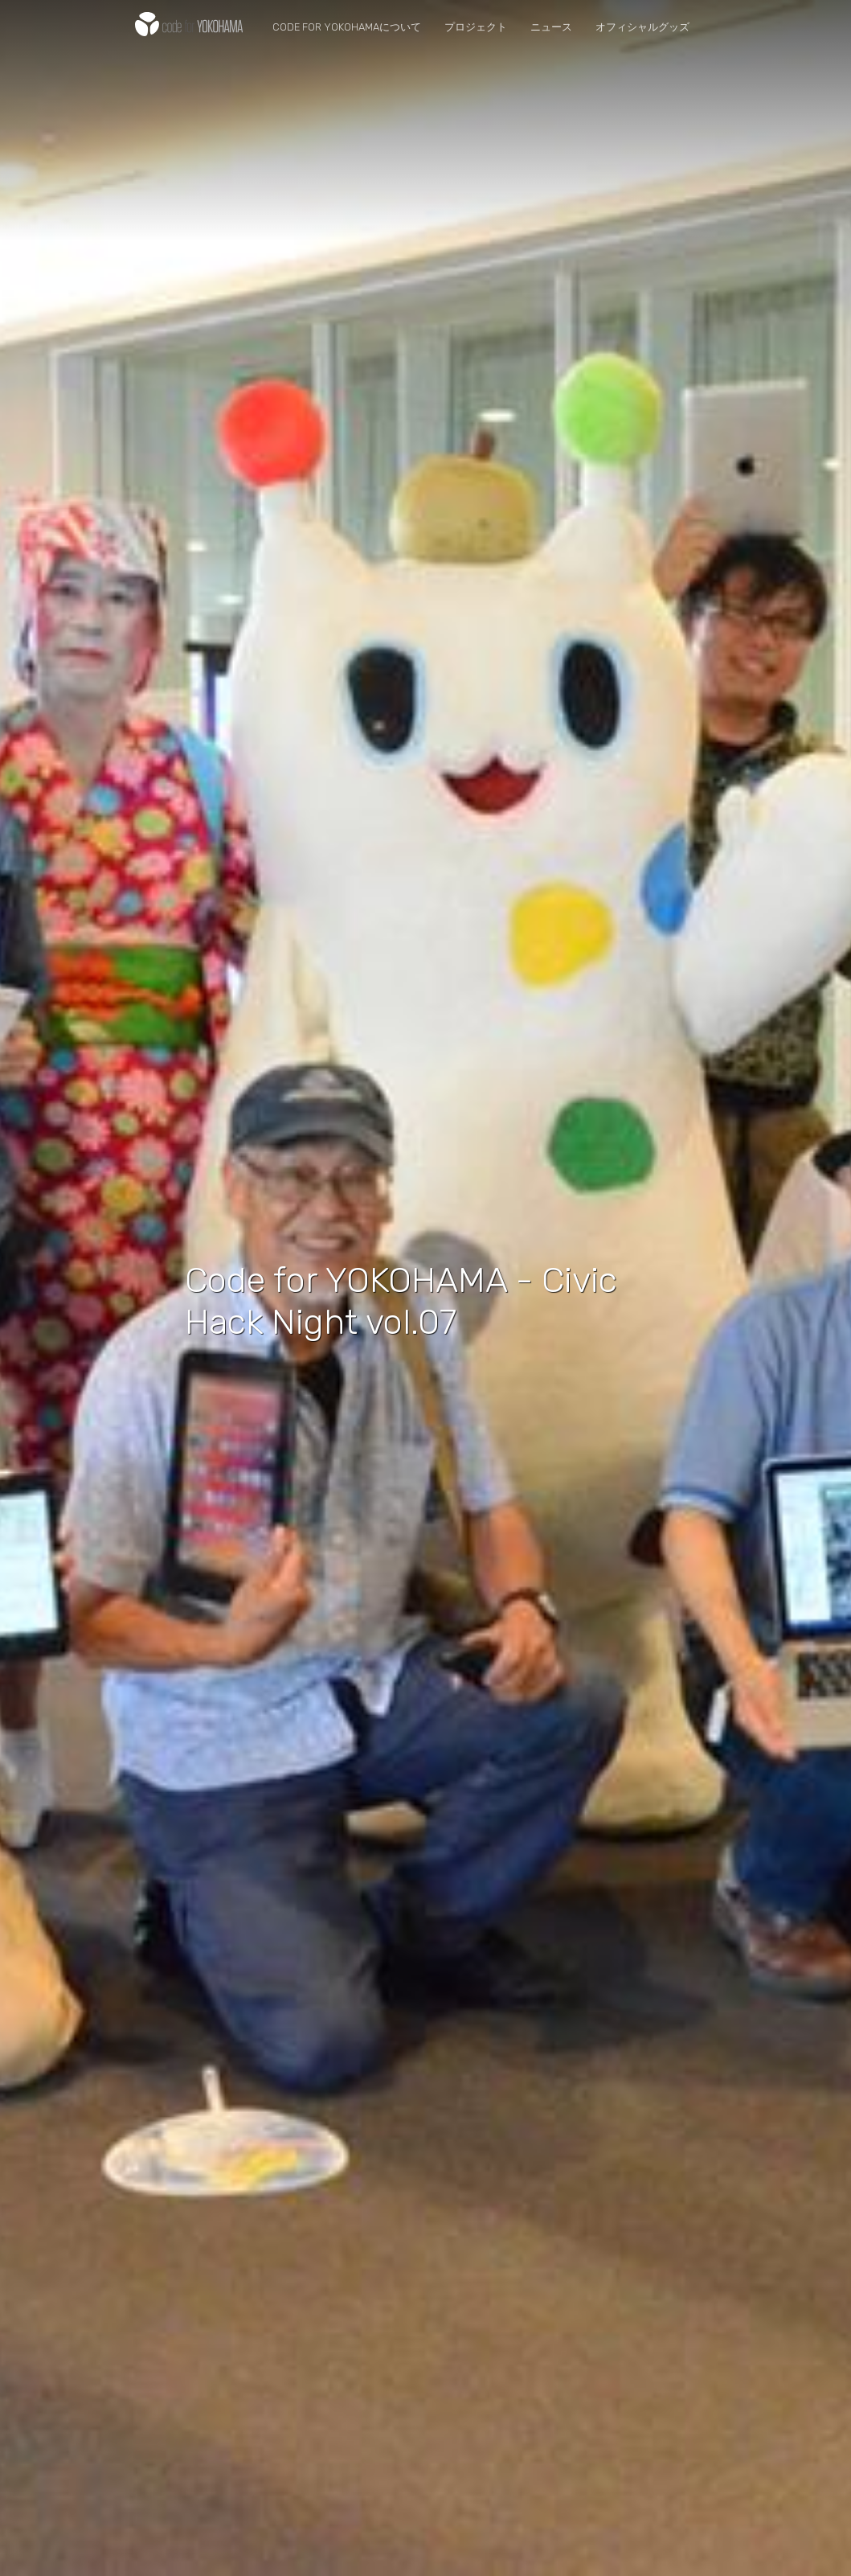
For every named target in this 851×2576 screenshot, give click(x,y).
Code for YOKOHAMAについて (346, 27)
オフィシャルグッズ (642, 27)
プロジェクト (475, 27)
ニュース (551, 27)
